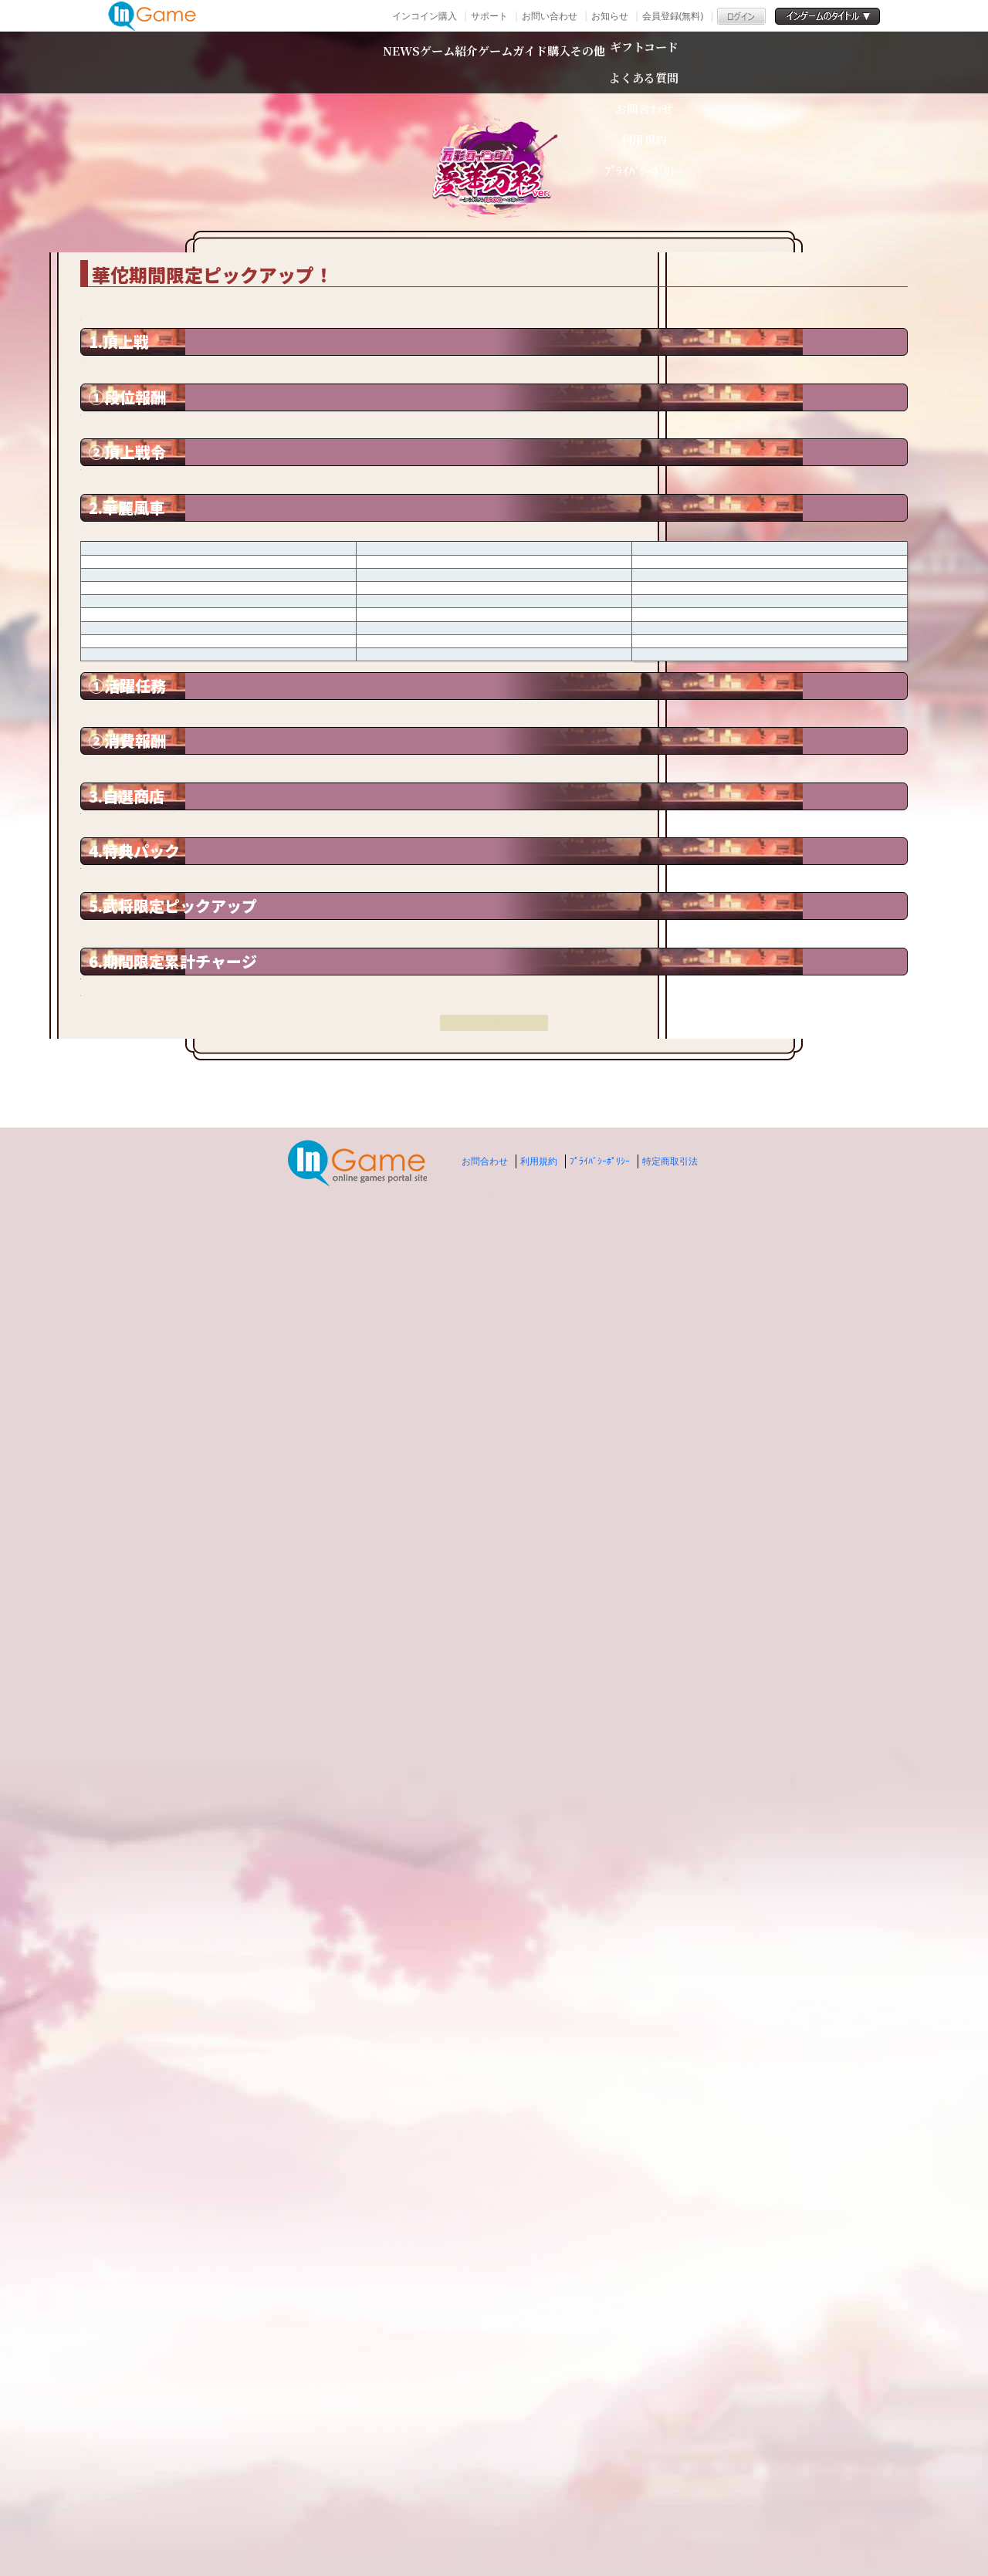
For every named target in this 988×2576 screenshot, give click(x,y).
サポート (489, 15)
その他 (705, 62)
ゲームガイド (523, 62)
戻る (494, 2396)
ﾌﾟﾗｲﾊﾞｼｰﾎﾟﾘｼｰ (600, 2513)
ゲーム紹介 (390, 62)
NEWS (284, 62)
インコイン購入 (424, 15)
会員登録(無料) (672, 15)
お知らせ (609, 15)
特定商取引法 (670, 2513)
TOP (201, 230)
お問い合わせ (549, 15)
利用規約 (538, 2513)
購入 (627, 62)
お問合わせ (485, 2513)
